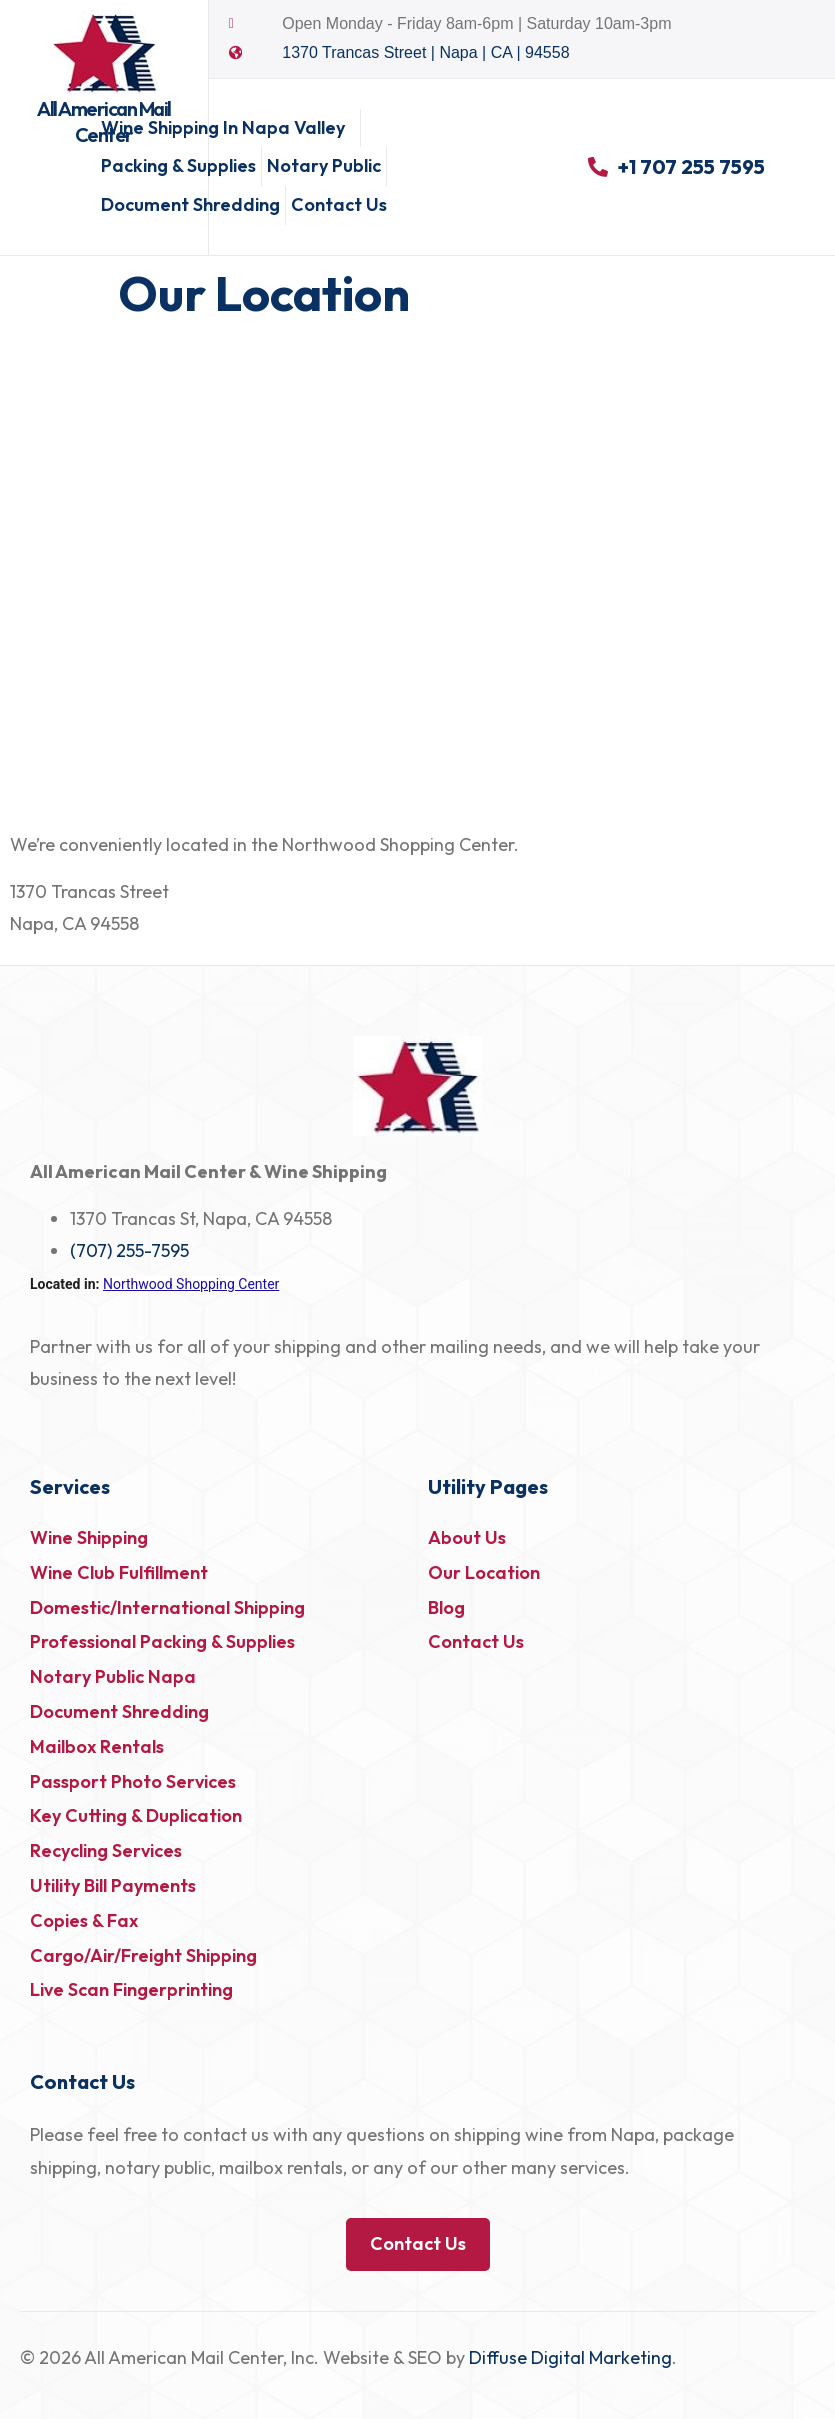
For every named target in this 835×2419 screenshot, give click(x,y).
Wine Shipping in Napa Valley (228, 127)
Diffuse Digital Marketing (570, 2357)
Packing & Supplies (178, 165)
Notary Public (324, 165)
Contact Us (339, 204)
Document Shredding (190, 204)
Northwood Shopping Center (191, 1284)
